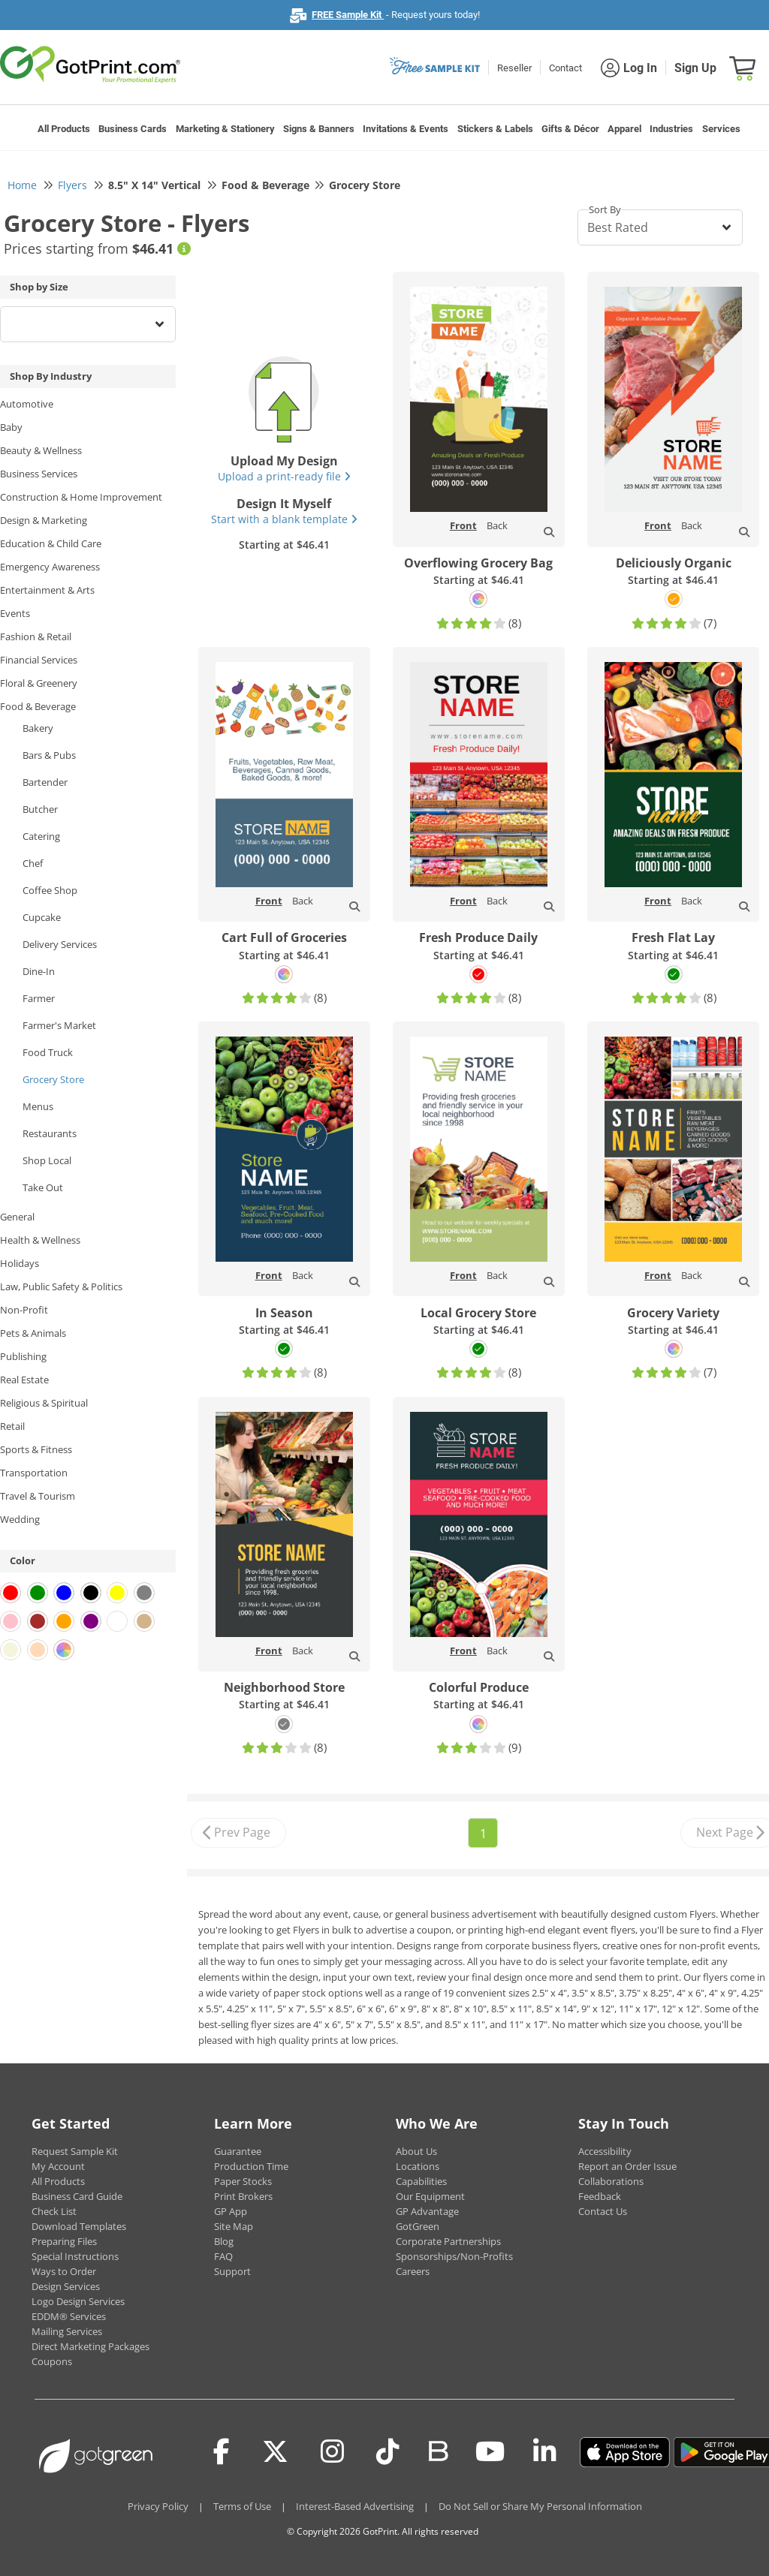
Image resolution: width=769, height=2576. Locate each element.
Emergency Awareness (50, 566)
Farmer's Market (59, 1025)
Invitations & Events (405, 128)
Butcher (40, 809)
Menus (38, 1106)
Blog (224, 2241)
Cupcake (42, 917)
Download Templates (79, 2226)
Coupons (52, 2361)
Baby (11, 427)
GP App (230, 2211)
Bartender (45, 782)
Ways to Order (64, 2271)
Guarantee (237, 2151)
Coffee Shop (50, 890)
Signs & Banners (318, 128)
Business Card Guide (77, 2196)
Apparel (624, 128)
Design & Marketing (43, 520)
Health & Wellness (40, 1240)
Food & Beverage (38, 706)
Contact (565, 68)
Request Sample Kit (75, 2151)
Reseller (514, 68)
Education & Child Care (50, 543)
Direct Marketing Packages (90, 2346)
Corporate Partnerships (448, 2241)
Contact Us (602, 2211)
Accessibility (605, 2151)
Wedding (20, 1519)
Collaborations (611, 2181)
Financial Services (38, 660)
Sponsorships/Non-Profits (454, 2256)
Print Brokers (243, 2196)
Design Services (66, 2286)
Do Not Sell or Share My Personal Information (540, 2506)
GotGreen (417, 2226)
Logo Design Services (78, 2301)
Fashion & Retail (35, 636)
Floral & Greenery (38, 683)
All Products (64, 128)
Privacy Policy (158, 2506)
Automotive (26, 404)
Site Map (233, 2226)
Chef (33, 863)
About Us (416, 2151)
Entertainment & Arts (47, 590)
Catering (41, 836)
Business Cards (132, 128)
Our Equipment (430, 2196)
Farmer (39, 998)
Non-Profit (24, 1310)
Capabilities (421, 2181)
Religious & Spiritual (44, 1403)
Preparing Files (64, 2241)
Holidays (19, 1263)
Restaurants (50, 1133)
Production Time (251, 2166)
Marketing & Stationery (225, 128)
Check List (54, 2211)
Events (15, 613)
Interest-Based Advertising (355, 2506)
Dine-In (39, 971)
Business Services (38, 473)
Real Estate (24, 1379)
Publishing (23, 1356)
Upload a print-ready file (284, 476)
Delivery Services (60, 944)
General (17, 1216)
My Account (58, 2166)
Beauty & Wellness (41, 450)
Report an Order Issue (627, 2166)
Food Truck (48, 1052)
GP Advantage (427, 2211)
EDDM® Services (69, 2316)
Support (232, 2271)
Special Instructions (75, 2256)
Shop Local (47, 1160)
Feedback (599, 2196)
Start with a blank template (284, 519)
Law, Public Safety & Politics (61, 1286)
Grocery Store (53, 1079)
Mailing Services (67, 2331)
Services (721, 128)
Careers (413, 2271)
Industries (671, 128)
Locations (417, 2166)
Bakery (38, 728)
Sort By (605, 209)
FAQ (223, 2256)
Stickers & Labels (495, 128)
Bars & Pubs (49, 755)
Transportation (34, 1472)
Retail (12, 1426)
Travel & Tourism (37, 1496)
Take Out (43, 1187)
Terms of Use (242, 2506)
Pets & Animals (33, 1333)
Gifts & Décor (570, 128)
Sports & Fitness (36, 1449)
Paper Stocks (243, 2181)
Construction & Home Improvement (81, 497)
